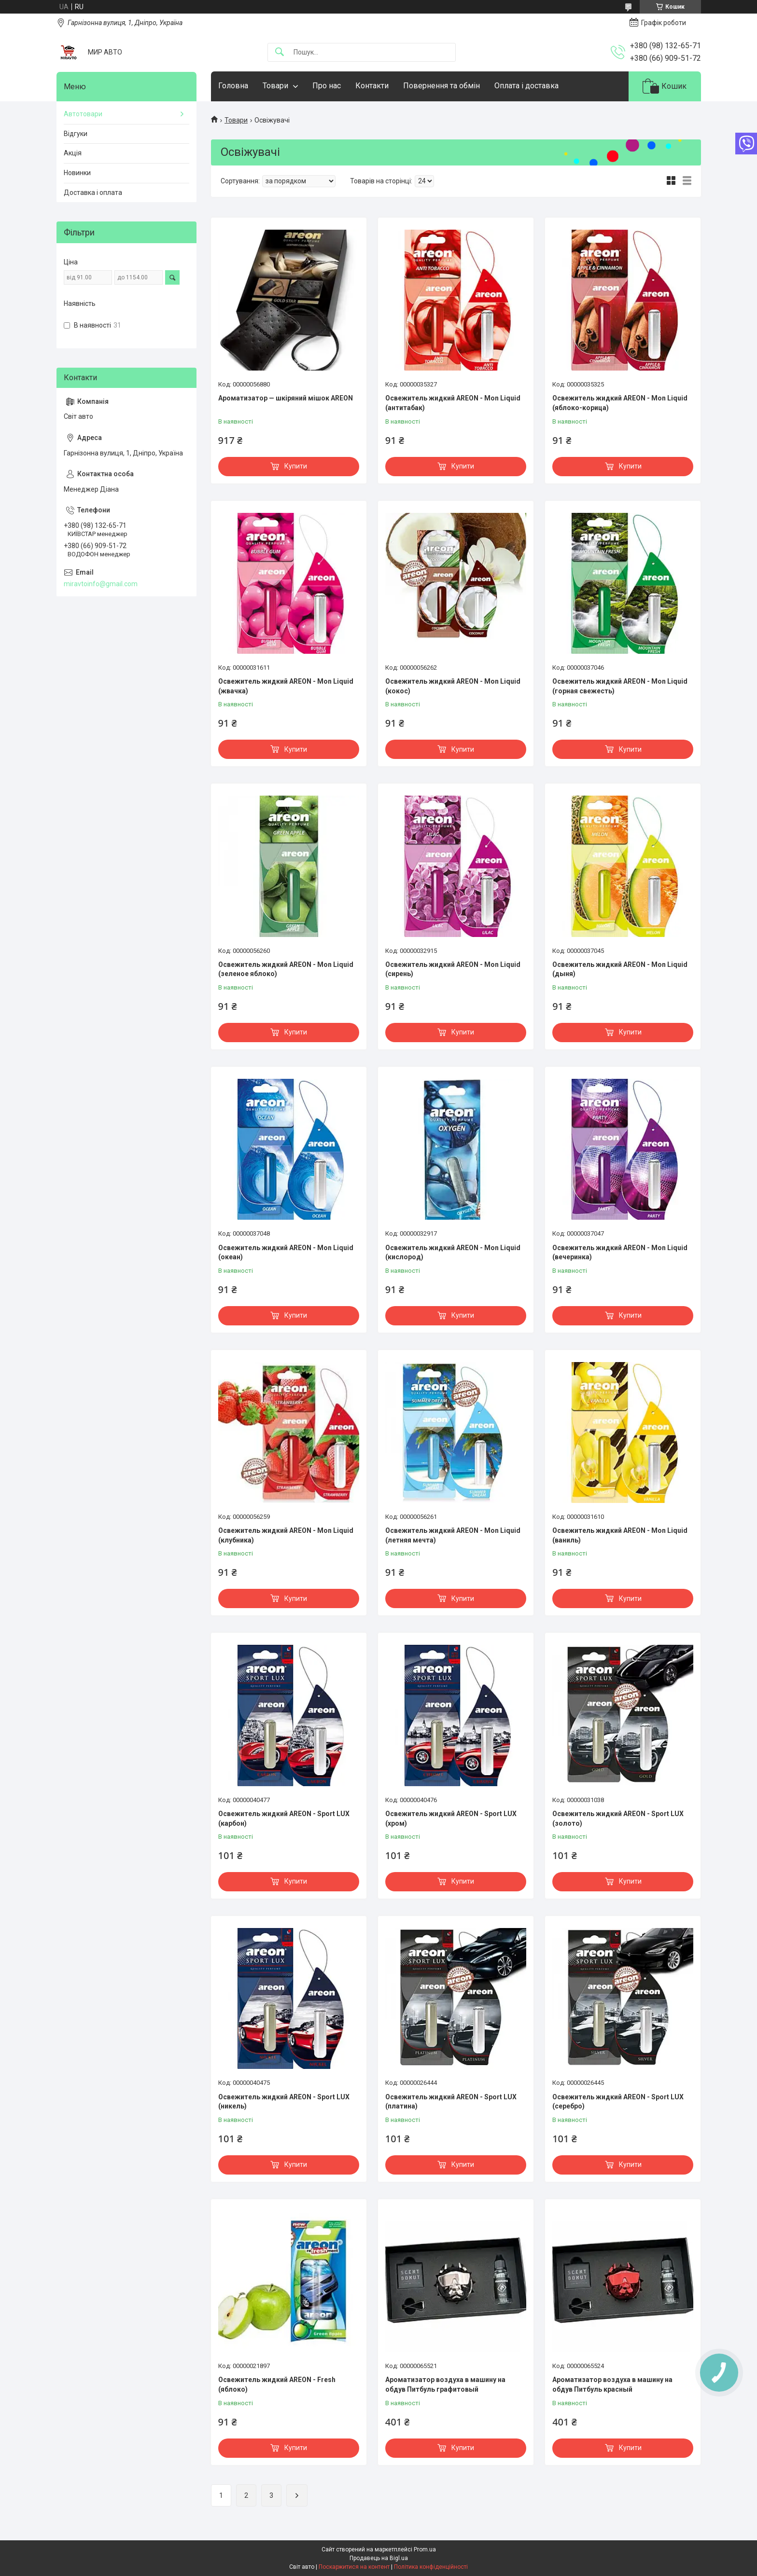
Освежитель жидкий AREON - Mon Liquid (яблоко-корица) (619, 403)
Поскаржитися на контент (354, 2566)
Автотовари (83, 114)
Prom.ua (425, 2549)
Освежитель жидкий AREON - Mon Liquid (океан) (285, 1252)
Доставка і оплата (93, 192)
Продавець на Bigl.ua (379, 2558)
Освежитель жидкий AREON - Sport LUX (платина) (451, 2101)
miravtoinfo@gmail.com (101, 584)
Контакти (372, 85)
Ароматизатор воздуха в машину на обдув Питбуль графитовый (445, 2384)
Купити (295, 466)
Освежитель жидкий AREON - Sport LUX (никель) (284, 2101)
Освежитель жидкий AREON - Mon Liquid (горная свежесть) (619, 686)
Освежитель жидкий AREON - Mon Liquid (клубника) (285, 1535)
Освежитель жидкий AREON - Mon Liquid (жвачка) (285, 686)
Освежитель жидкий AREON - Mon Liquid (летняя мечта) (452, 1535)
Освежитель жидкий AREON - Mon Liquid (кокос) (452, 686)
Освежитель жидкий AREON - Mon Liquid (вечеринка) (619, 1252)
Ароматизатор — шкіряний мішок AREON (285, 398)
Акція (73, 153)
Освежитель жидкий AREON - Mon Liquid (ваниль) (619, 1535)
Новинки (77, 173)
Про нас (326, 85)
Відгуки (75, 134)
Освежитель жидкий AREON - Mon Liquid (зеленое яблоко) (285, 969)
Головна (233, 85)
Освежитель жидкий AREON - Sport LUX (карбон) (284, 1818)
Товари (275, 85)
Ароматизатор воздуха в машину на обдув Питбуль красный (612, 2384)
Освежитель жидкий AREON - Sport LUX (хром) (451, 1818)
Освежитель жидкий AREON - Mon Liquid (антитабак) (452, 403)
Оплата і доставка (526, 85)
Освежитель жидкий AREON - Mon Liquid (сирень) (452, 969)
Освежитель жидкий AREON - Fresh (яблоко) (277, 2384)
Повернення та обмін (441, 85)
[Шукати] (279, 52)
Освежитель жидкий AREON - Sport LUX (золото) (618, 1818)
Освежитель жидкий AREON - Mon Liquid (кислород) (452, 1252)
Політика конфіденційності (431, 2566)
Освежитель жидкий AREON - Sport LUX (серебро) (618, 2101)
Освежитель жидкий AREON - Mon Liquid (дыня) (619, 969)
